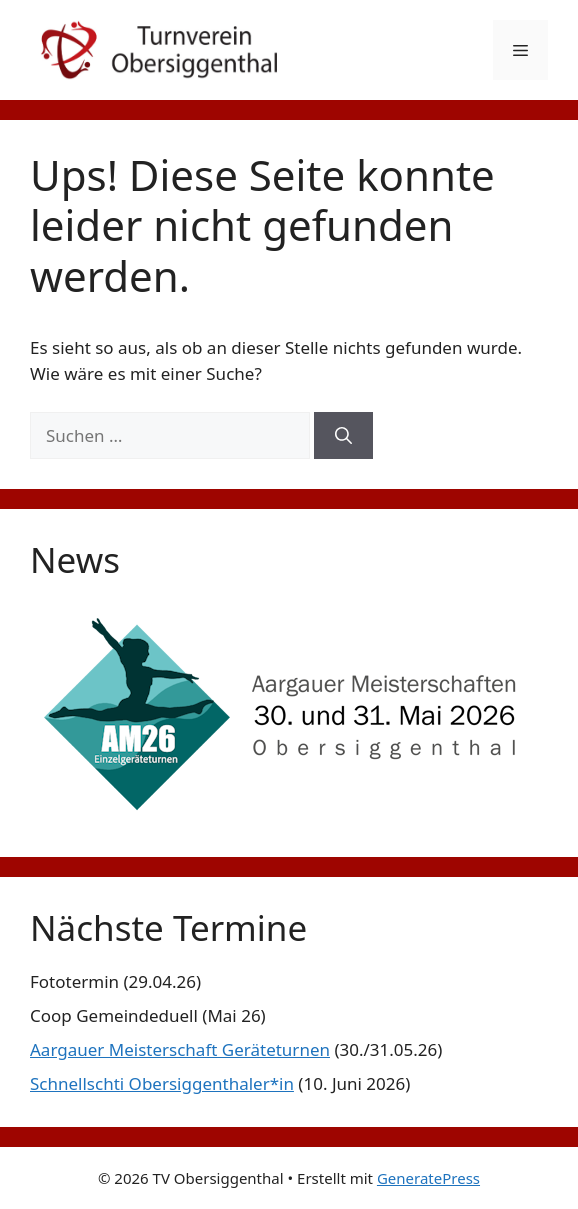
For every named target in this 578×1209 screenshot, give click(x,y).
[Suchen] (343, 436)
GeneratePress (428, 1178)
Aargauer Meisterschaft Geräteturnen (180, 1049)
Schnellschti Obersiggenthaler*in (162, 1083)
